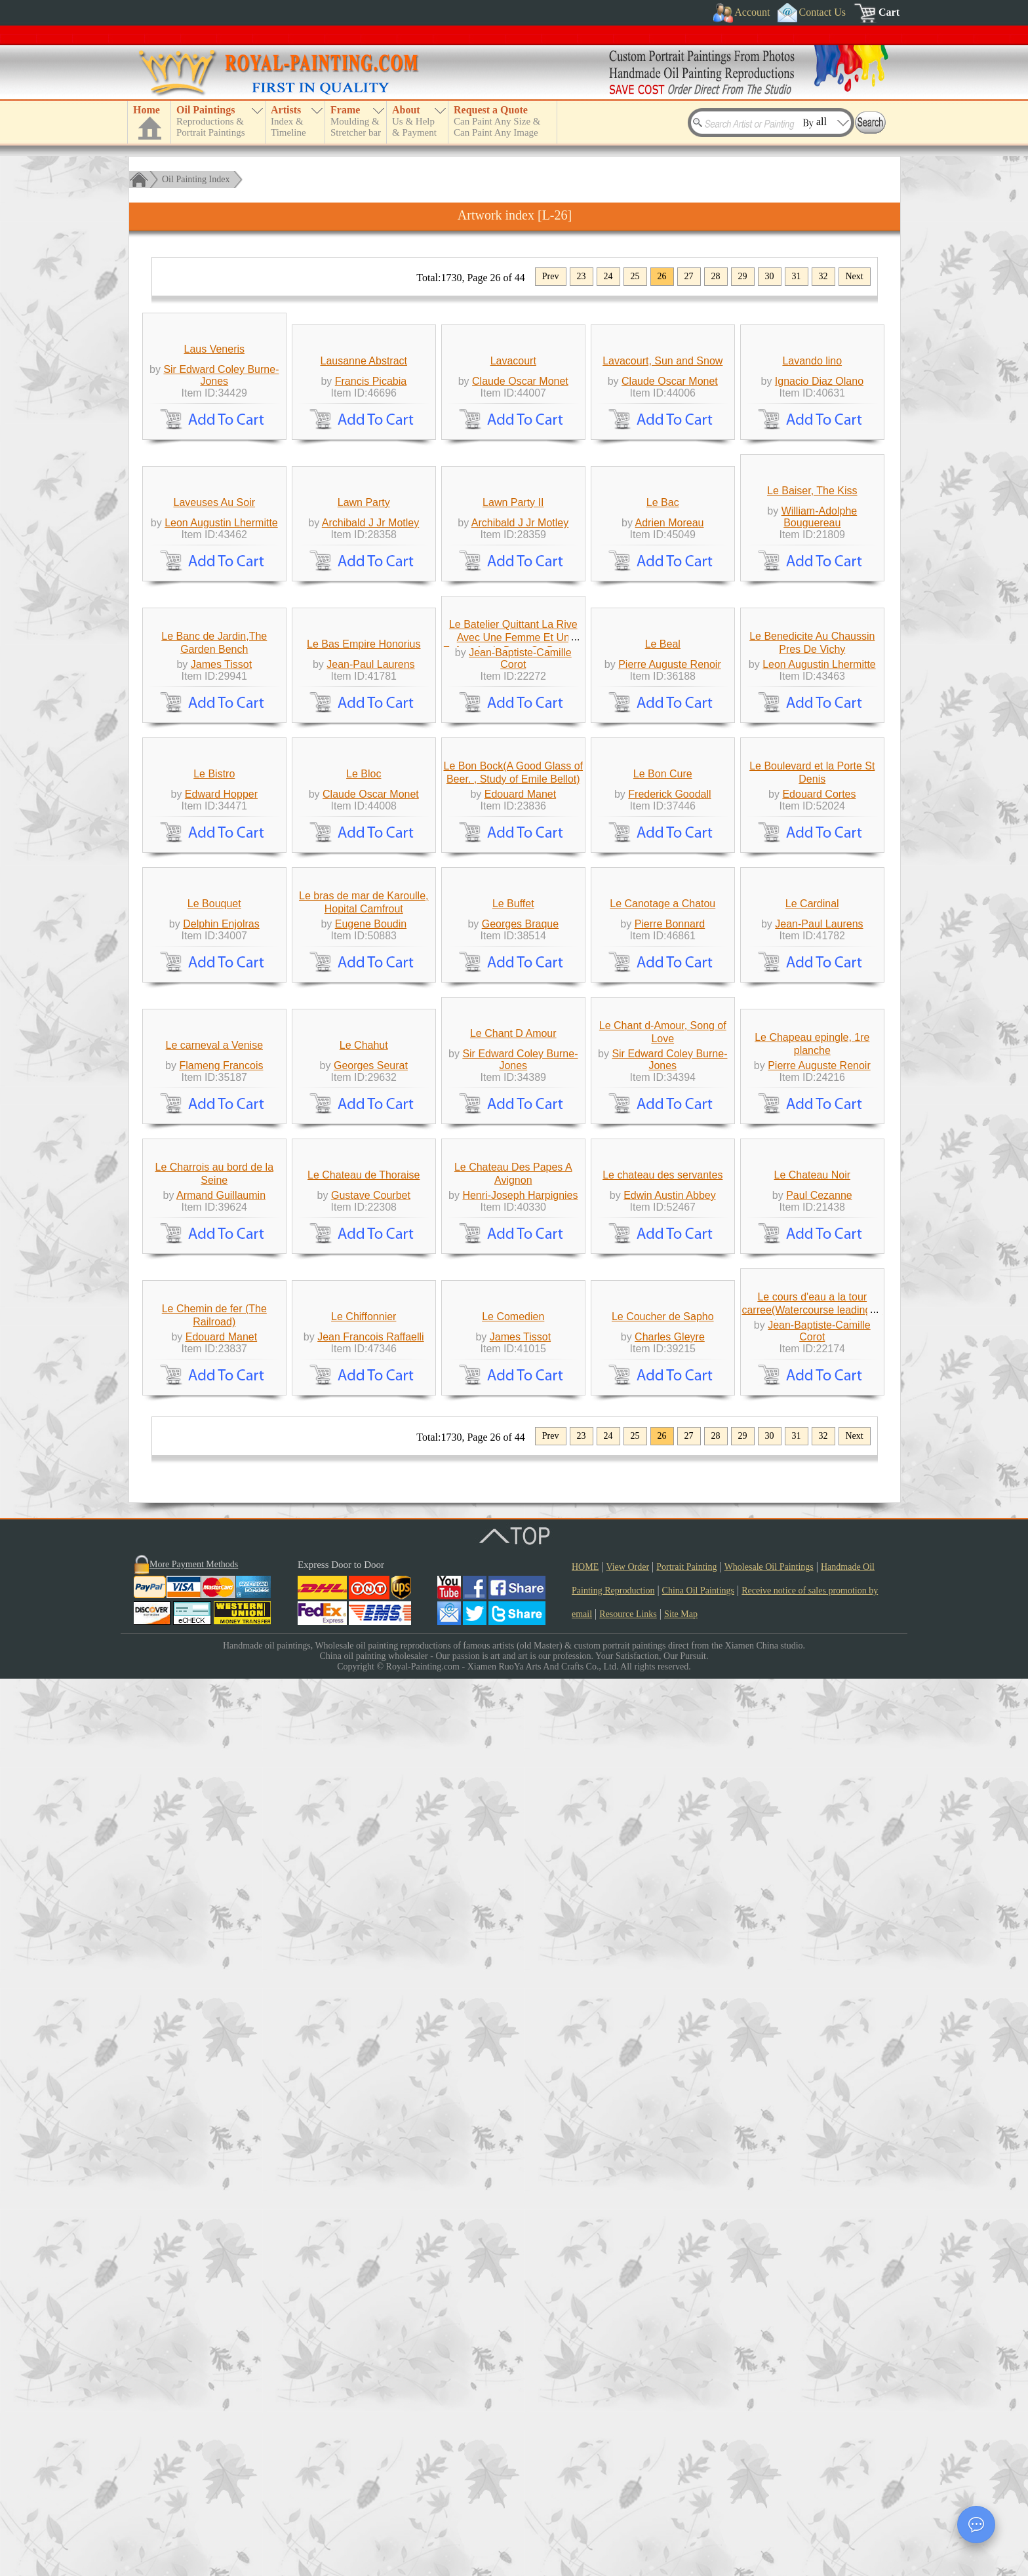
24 (608, 276)
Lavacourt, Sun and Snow (662, 469)
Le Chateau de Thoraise (363, 1963)
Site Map (681, 2511)
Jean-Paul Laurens (370, 1014)
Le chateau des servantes (662, 1963)
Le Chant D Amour (513, 1733)
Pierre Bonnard (670, 1515)
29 (742, 276)
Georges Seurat (371, 1765)
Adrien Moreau (669, 752)
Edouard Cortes (819, 1264)
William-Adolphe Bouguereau (819, 746)
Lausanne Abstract (363, 469)
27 (689, 276)
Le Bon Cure (662, 1244)
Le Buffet (513, 1494)
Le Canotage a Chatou (662, 1494)
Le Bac (662, 731)
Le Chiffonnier (363, 2213)
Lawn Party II (513, 731)
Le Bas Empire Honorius (363, 994)
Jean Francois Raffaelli (370, 2234)
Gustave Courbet (370, 1983)
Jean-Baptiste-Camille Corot (520, 1008)
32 (823, 276)
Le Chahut (364, 1745)
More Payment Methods (193, 2462)
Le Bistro (214, 1244)
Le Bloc (363, 1244)
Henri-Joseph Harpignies (520, 1983)
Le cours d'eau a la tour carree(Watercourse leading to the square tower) (811, 2207)
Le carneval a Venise (214, 1745)
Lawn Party (364, 731)
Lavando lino (812, 469)
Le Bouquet (214, 1494)
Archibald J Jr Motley (371, 752)
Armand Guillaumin (221, 1983)
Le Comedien (513, 2213)
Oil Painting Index (195, 179)
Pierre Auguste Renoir (669, 1014)
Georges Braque (520, 1515)
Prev (550, 276)
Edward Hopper (221, 1264)
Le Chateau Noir (812, 1963)
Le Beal (663, 994)
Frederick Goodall (669, 1264)
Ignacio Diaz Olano (819, 490)
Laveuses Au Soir (215, 731)
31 (796, 276)
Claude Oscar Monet (520, 490)
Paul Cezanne (819, 1983)
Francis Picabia (370, 490)
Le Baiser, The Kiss (812, 720)
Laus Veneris (214, 457)
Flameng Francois (221, 1765)
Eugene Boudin (370, 1515)
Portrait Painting (686, 2464)
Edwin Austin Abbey (669, 1983)
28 (716, 276)
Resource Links (627, 2511)
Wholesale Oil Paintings (769, 2464)
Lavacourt (513, 469)
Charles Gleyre (670, 2234)
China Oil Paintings (698, 2488)
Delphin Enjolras (221, 1515)
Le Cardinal (812, 1494)
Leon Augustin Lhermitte (221, 752)
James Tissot (221, 1014)
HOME (585, 2464)
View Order (627, 2464)
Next (854, 276)
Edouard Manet (520, 1264)
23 (581, 276)
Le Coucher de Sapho (663, 2213)
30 (769, 276)
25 (635, 276)
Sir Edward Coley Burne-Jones (221, 484)
